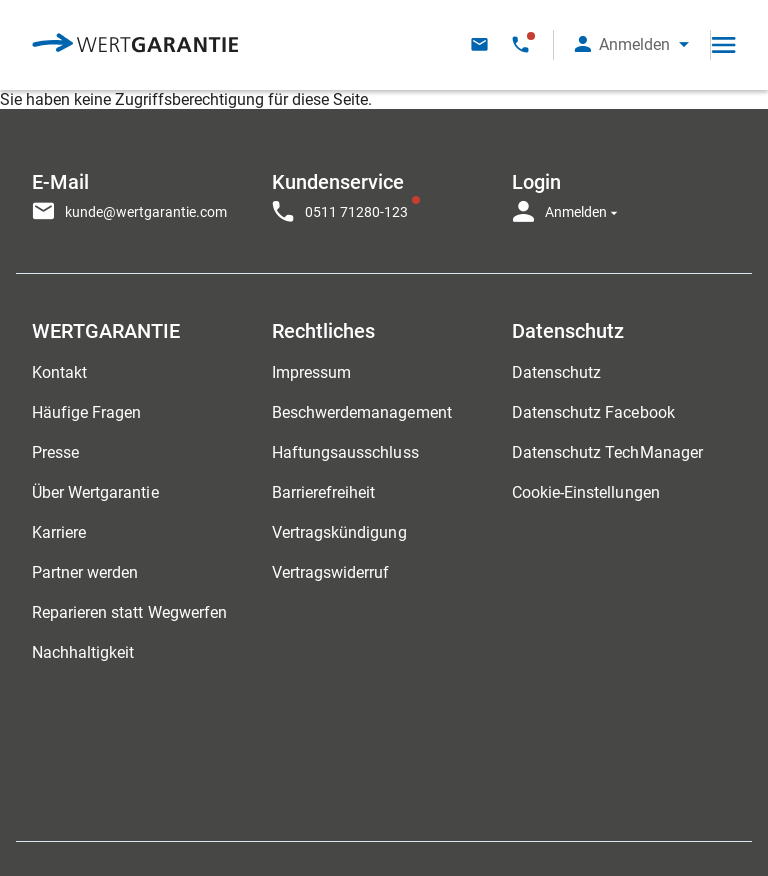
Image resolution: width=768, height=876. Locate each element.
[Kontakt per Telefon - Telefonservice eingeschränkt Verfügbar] (520, 44)
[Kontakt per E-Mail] (479, 44)
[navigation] (384, 192)
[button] (632, 44)
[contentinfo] (643, 811)
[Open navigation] (723, 45)
